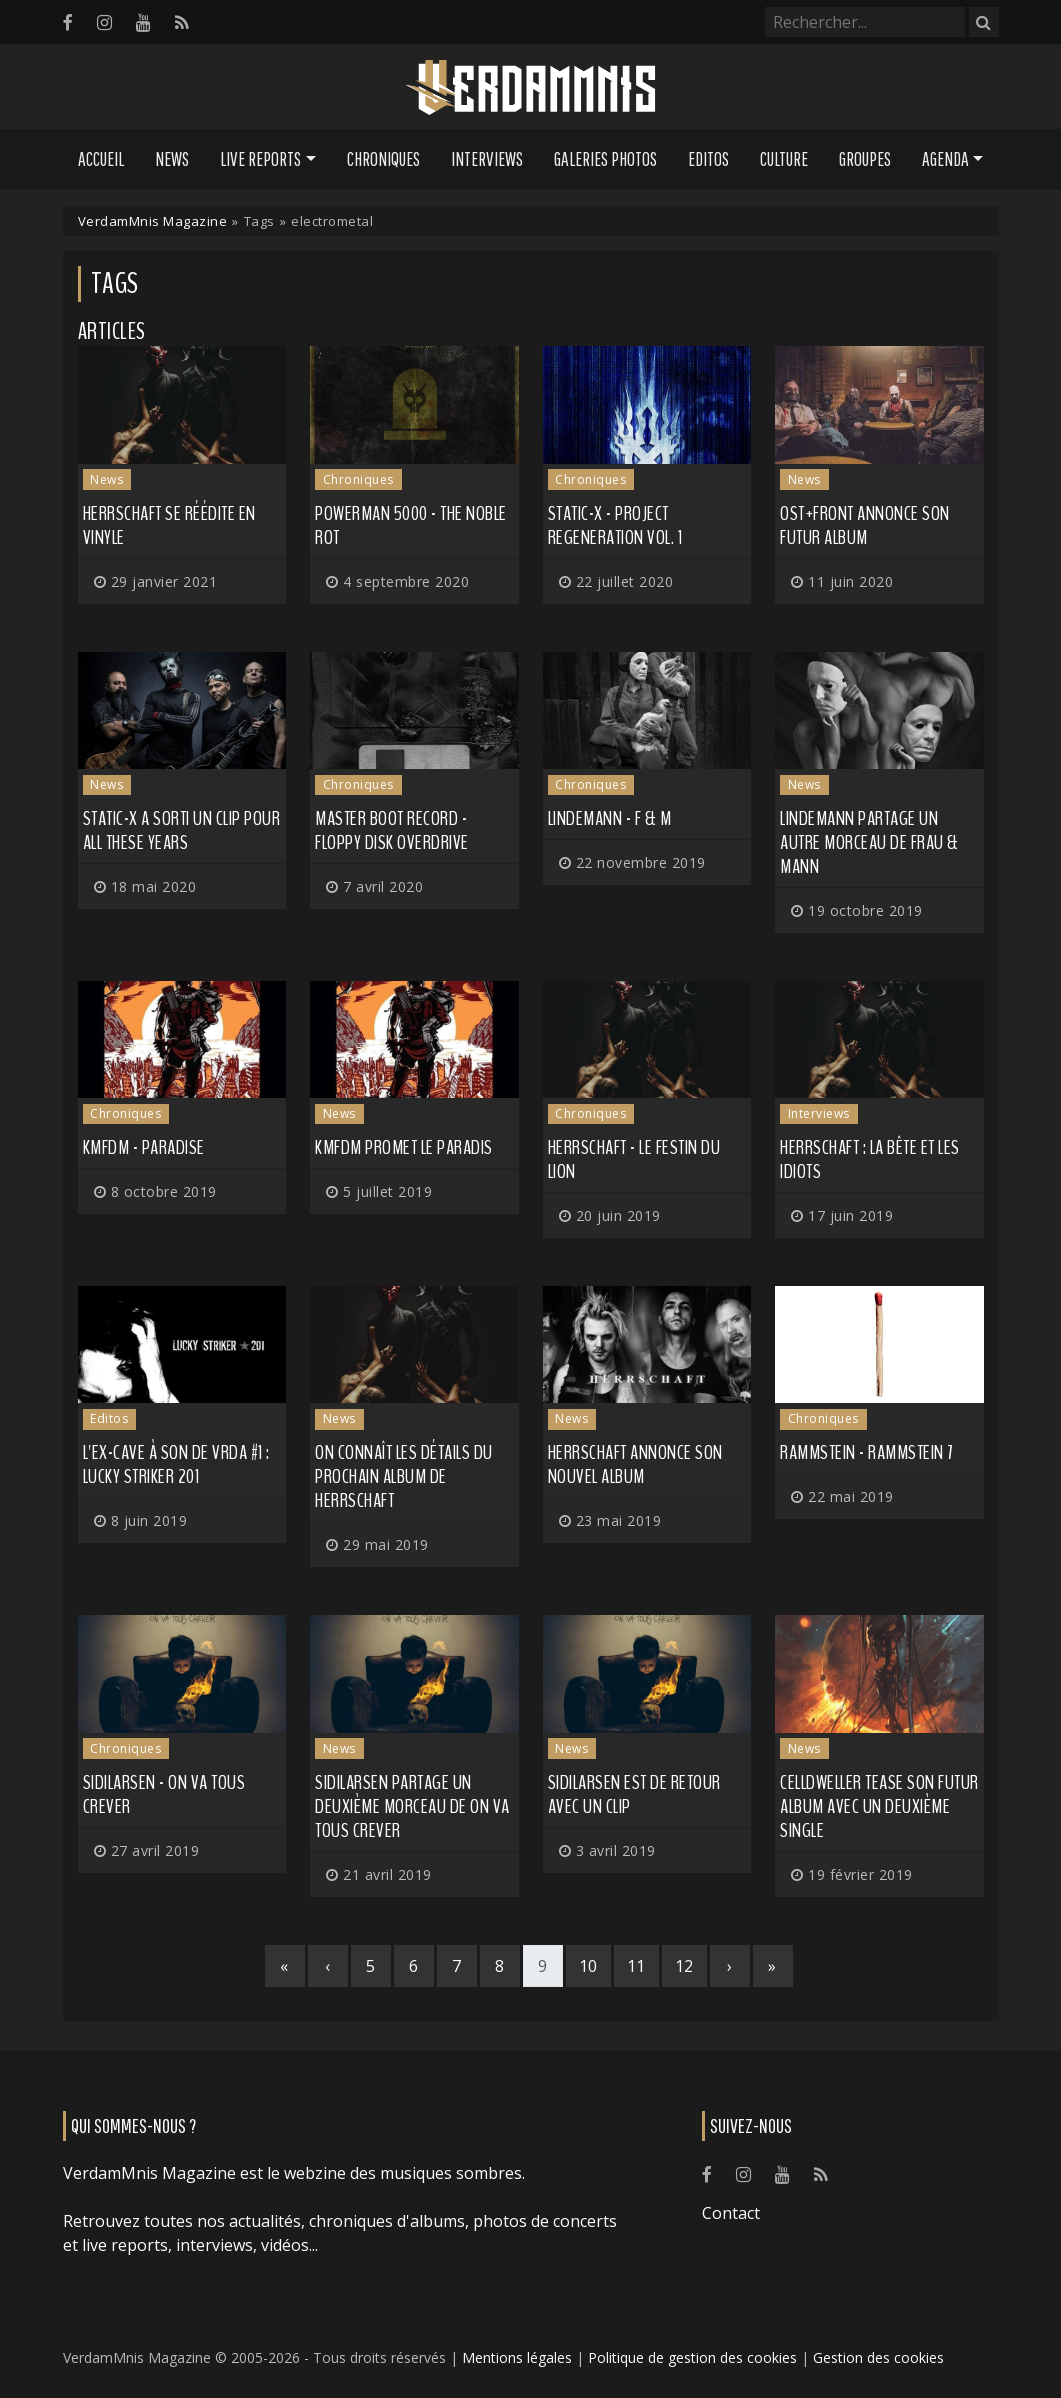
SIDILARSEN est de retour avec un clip (634, 1794)
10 (588, 1966)
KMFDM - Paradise (144, 1147)
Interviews (487, 159)
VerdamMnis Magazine (153, 221)
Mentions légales (517, 2357)
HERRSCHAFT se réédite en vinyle (169, 525)
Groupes (865, 159)
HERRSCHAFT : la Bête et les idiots (870, 1159)
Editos (708, 159)
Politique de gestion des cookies (692, 2357)
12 (684, 1966)
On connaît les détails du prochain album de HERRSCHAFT (404, 1476)
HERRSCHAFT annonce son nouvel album (635, 1464)
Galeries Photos (605, 159)
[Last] (773, 1966)
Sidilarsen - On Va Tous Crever (164, 1794)
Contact (731, 2213)
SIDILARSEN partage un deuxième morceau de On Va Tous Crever (412, 1806)
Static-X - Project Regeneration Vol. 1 (615, 525)
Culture (784, 159)
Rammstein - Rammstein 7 (866, 1452)
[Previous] (328, 1966)
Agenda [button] (945, 159)
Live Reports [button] (260, 159)
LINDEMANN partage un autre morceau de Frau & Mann (869, 842)
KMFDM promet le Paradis (404, 1147)
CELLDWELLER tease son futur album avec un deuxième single (879, 1806)
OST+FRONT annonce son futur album (865, 525)
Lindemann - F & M (610, 818)
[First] (285, 1966)
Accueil (101, 159)
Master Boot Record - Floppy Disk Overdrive (392, 830)
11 (636, 1966)
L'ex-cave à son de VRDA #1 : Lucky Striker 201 (176, 1464)
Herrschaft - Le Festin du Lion (634, 1159)
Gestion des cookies (878, 2357)
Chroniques (383, 159)
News (172, 159)
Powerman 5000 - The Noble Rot (411, 525)
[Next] (730, 1966)
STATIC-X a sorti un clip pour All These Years (182, 830)
